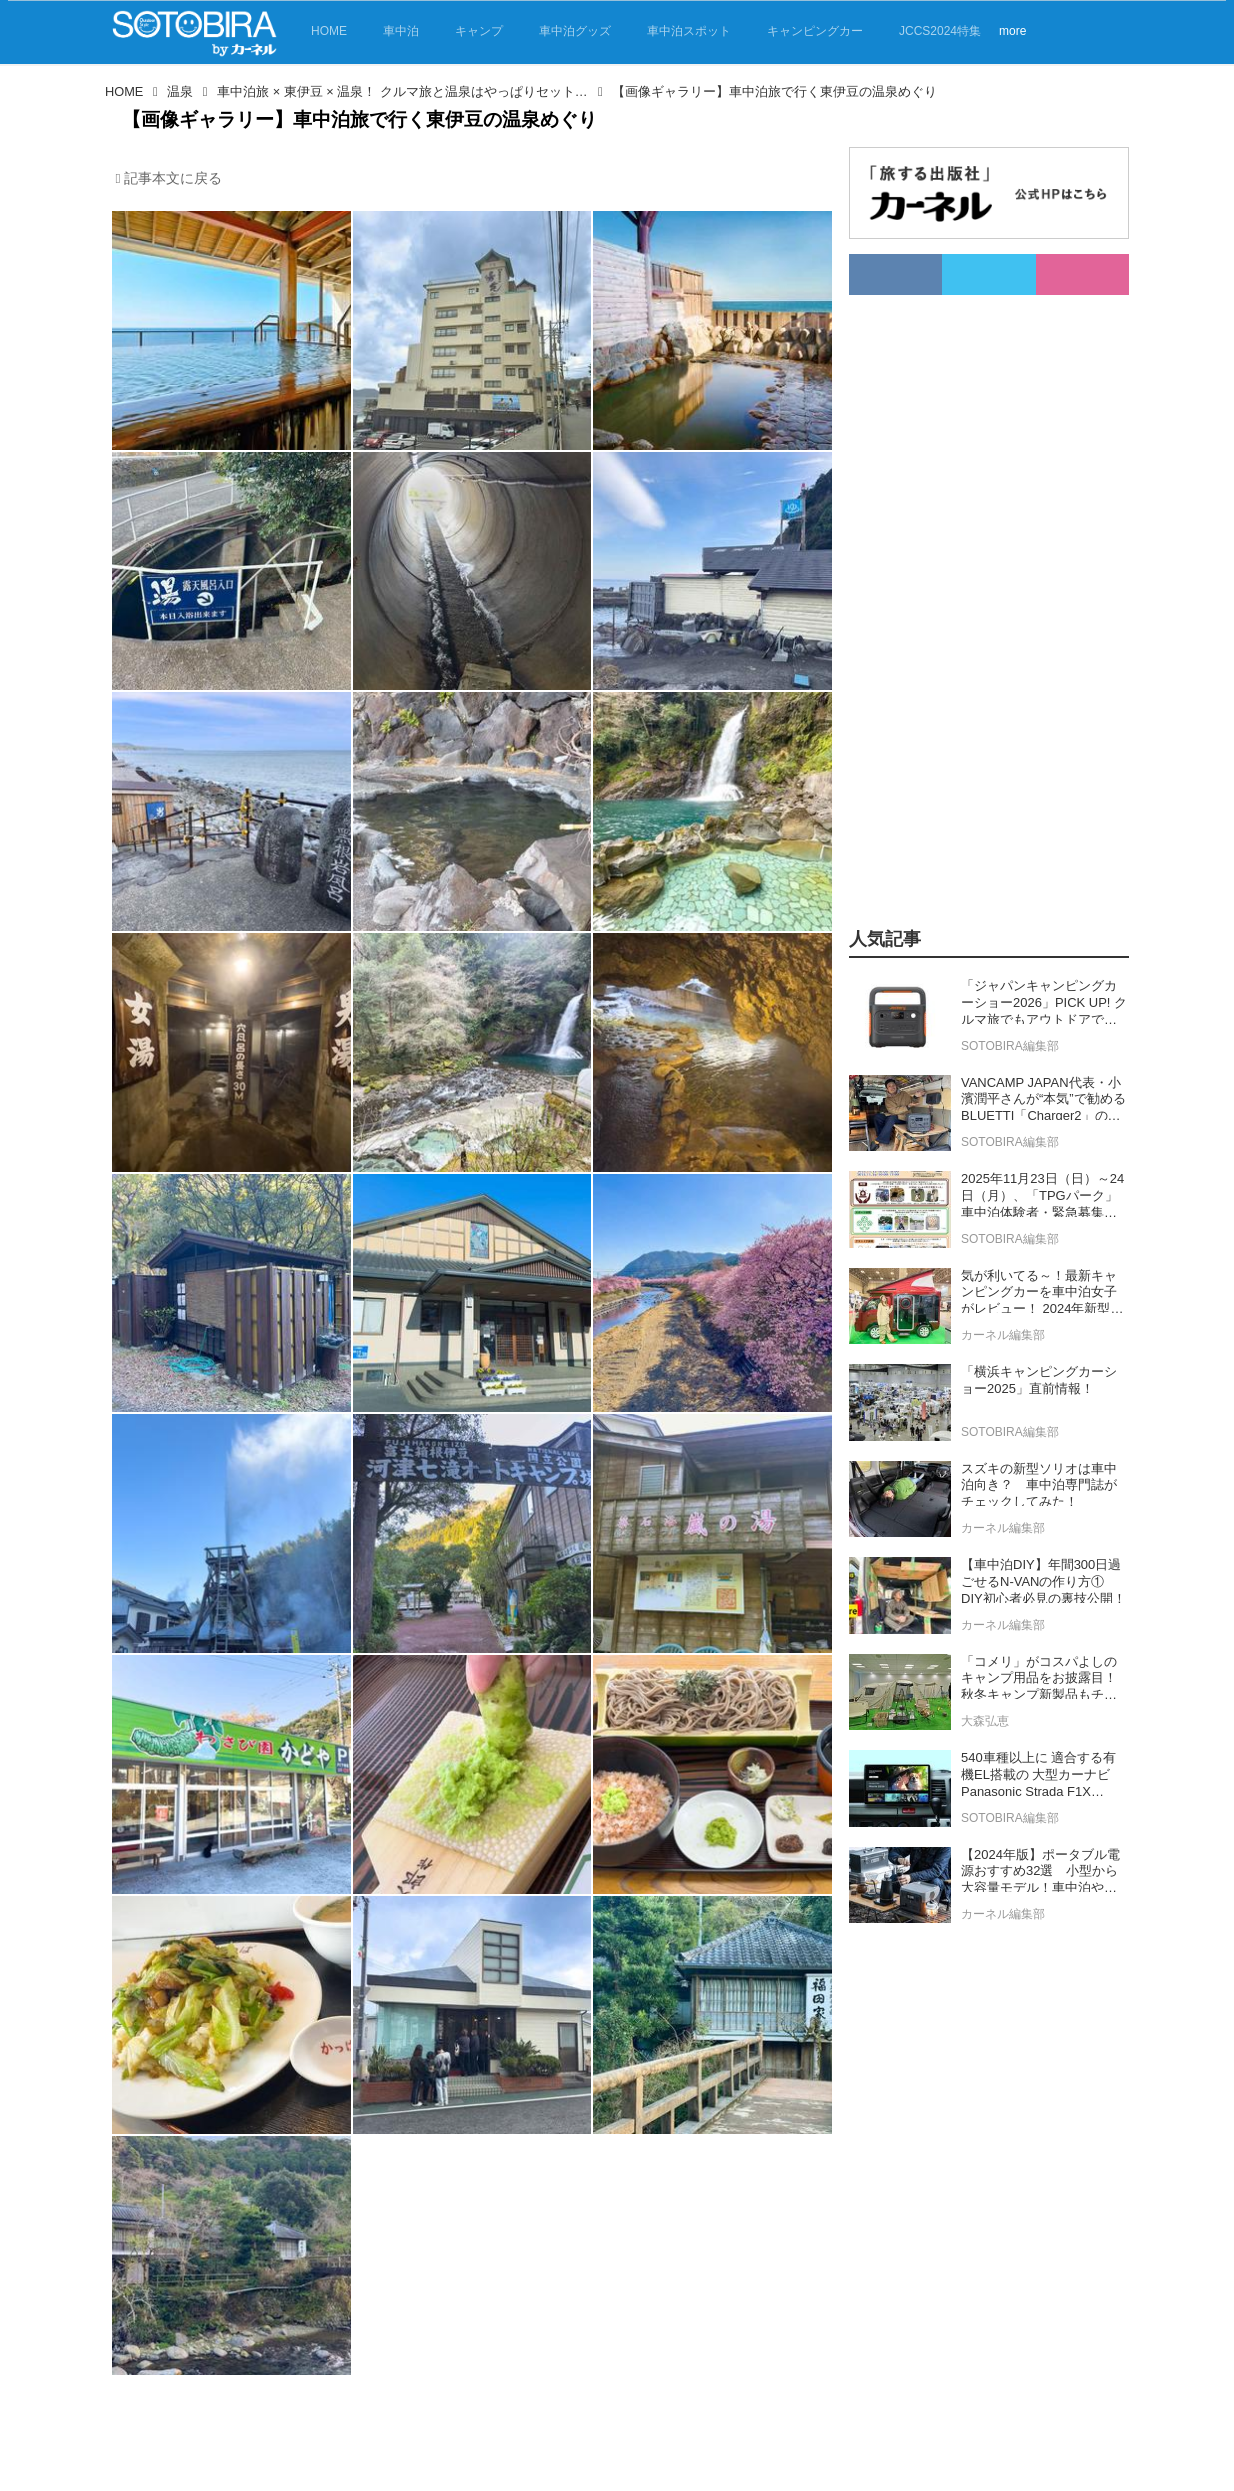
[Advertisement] (966, 595)
